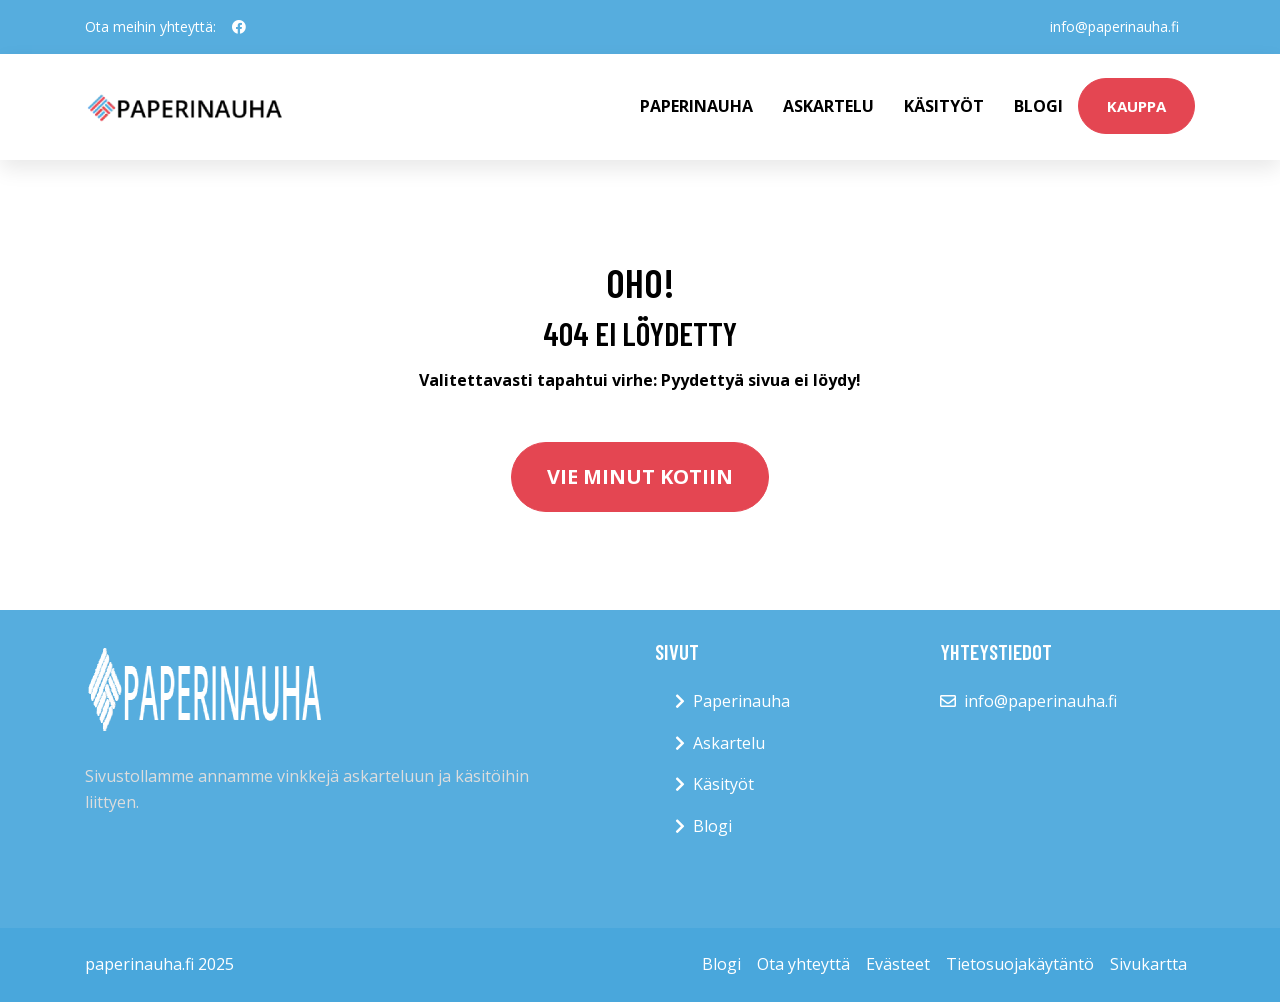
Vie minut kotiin (640, 476)
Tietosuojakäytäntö (1020, 964)
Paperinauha (741, 701)
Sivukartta (1148, 964)
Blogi (1038, 106)
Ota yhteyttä (803, 964)
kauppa (1136, 106)
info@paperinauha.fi (1114, 26)
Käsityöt (944, 106)
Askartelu (828, 106)
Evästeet (898, 964)
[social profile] (239, 27)
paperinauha (696, 106)
